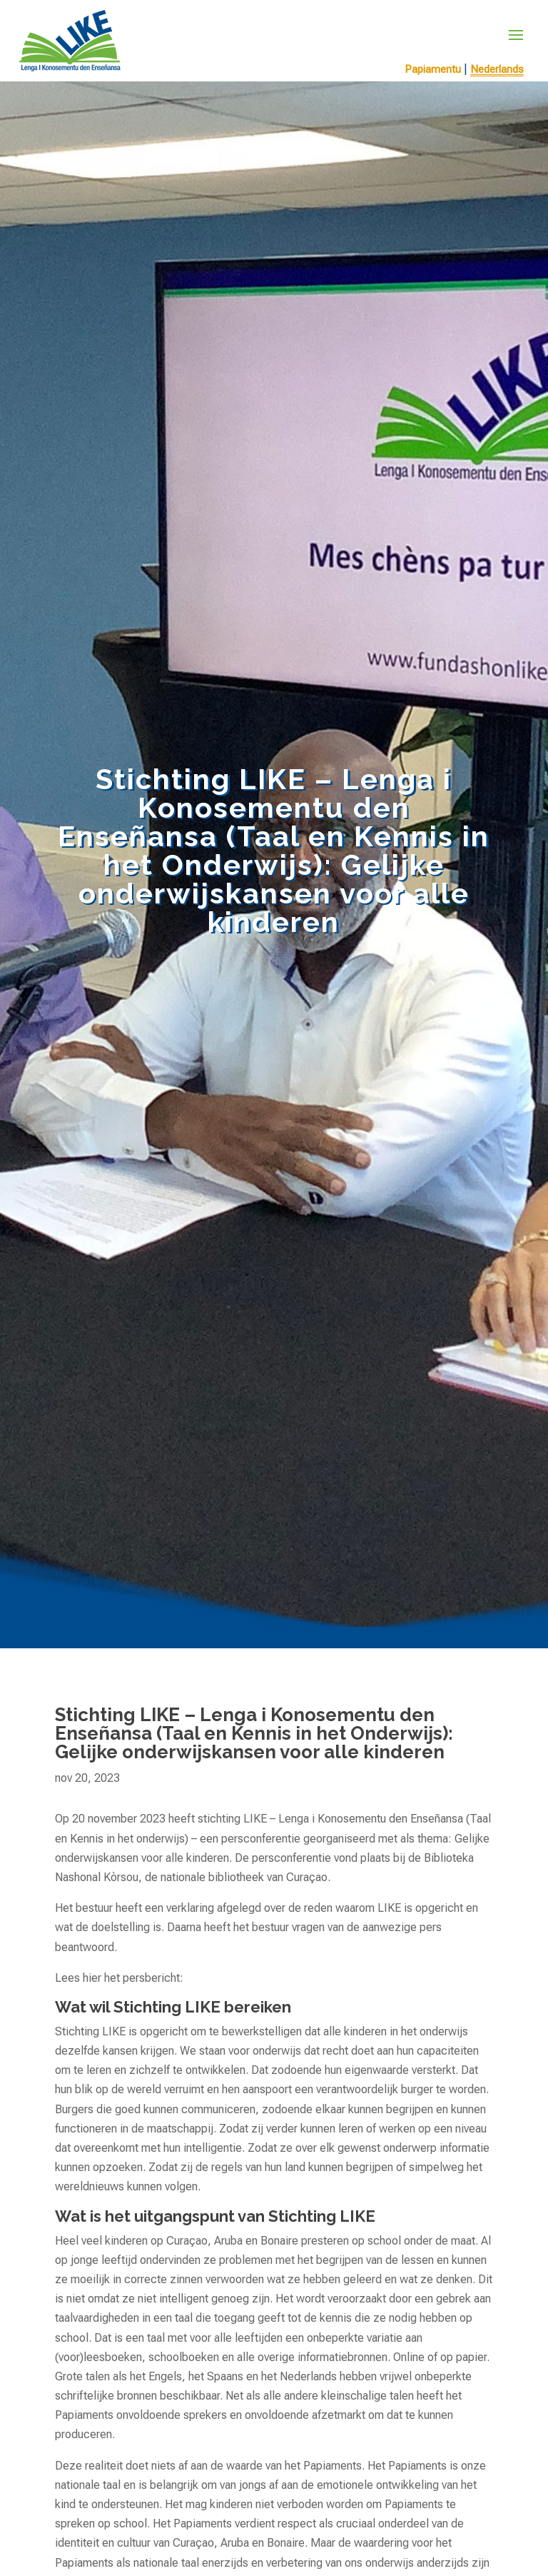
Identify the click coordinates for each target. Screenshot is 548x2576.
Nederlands (497, 69)
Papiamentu (433, 69)
